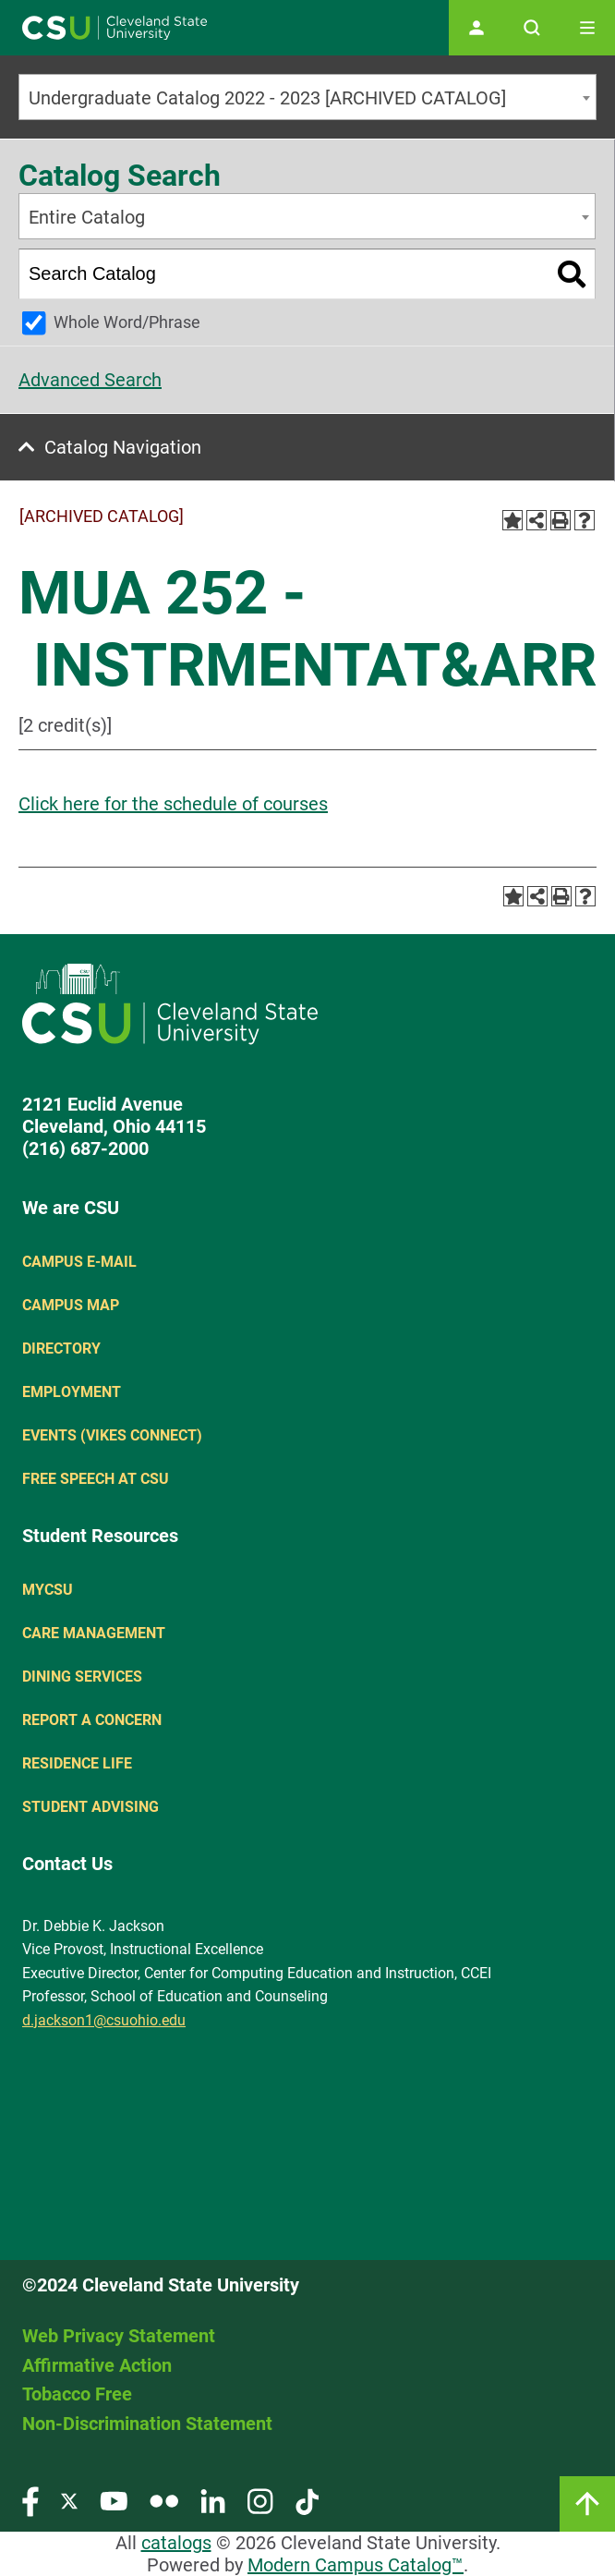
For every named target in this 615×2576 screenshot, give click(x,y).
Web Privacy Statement (118, 2336)
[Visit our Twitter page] (69, 2500)
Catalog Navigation (122, 447)
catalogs (176, 2543)
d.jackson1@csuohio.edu (104, 2020)
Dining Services (82, 1676)
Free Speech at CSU (95, 1479)
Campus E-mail (79, 1261)
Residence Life (77, 1763)
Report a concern (92, 1720)
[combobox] (307, 97)
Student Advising (90, 1807)
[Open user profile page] (476, 27)
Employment (71, 1392)
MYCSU (47, 1589)
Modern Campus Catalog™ (355, 2565)
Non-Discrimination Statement (147, 2423)
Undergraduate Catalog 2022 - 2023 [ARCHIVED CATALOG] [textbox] (267, 98)
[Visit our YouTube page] (113, 2500)
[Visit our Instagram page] (260, 2500)
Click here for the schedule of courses (173, 804)
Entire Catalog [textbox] (87, 217)
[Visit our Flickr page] (164, 2500)
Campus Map (70, 1305)
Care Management (93, 1633)
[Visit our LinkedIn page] (212, 2500)
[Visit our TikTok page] (307, 2500)
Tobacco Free (77, 2394)
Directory (61, 1348)
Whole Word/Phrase (127, 322)
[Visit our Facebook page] (30, 2500)
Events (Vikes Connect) (112, 1435)
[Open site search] (532, 27)
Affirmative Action (97, 2365)
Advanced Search (90, 380)
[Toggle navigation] (587, 27)
